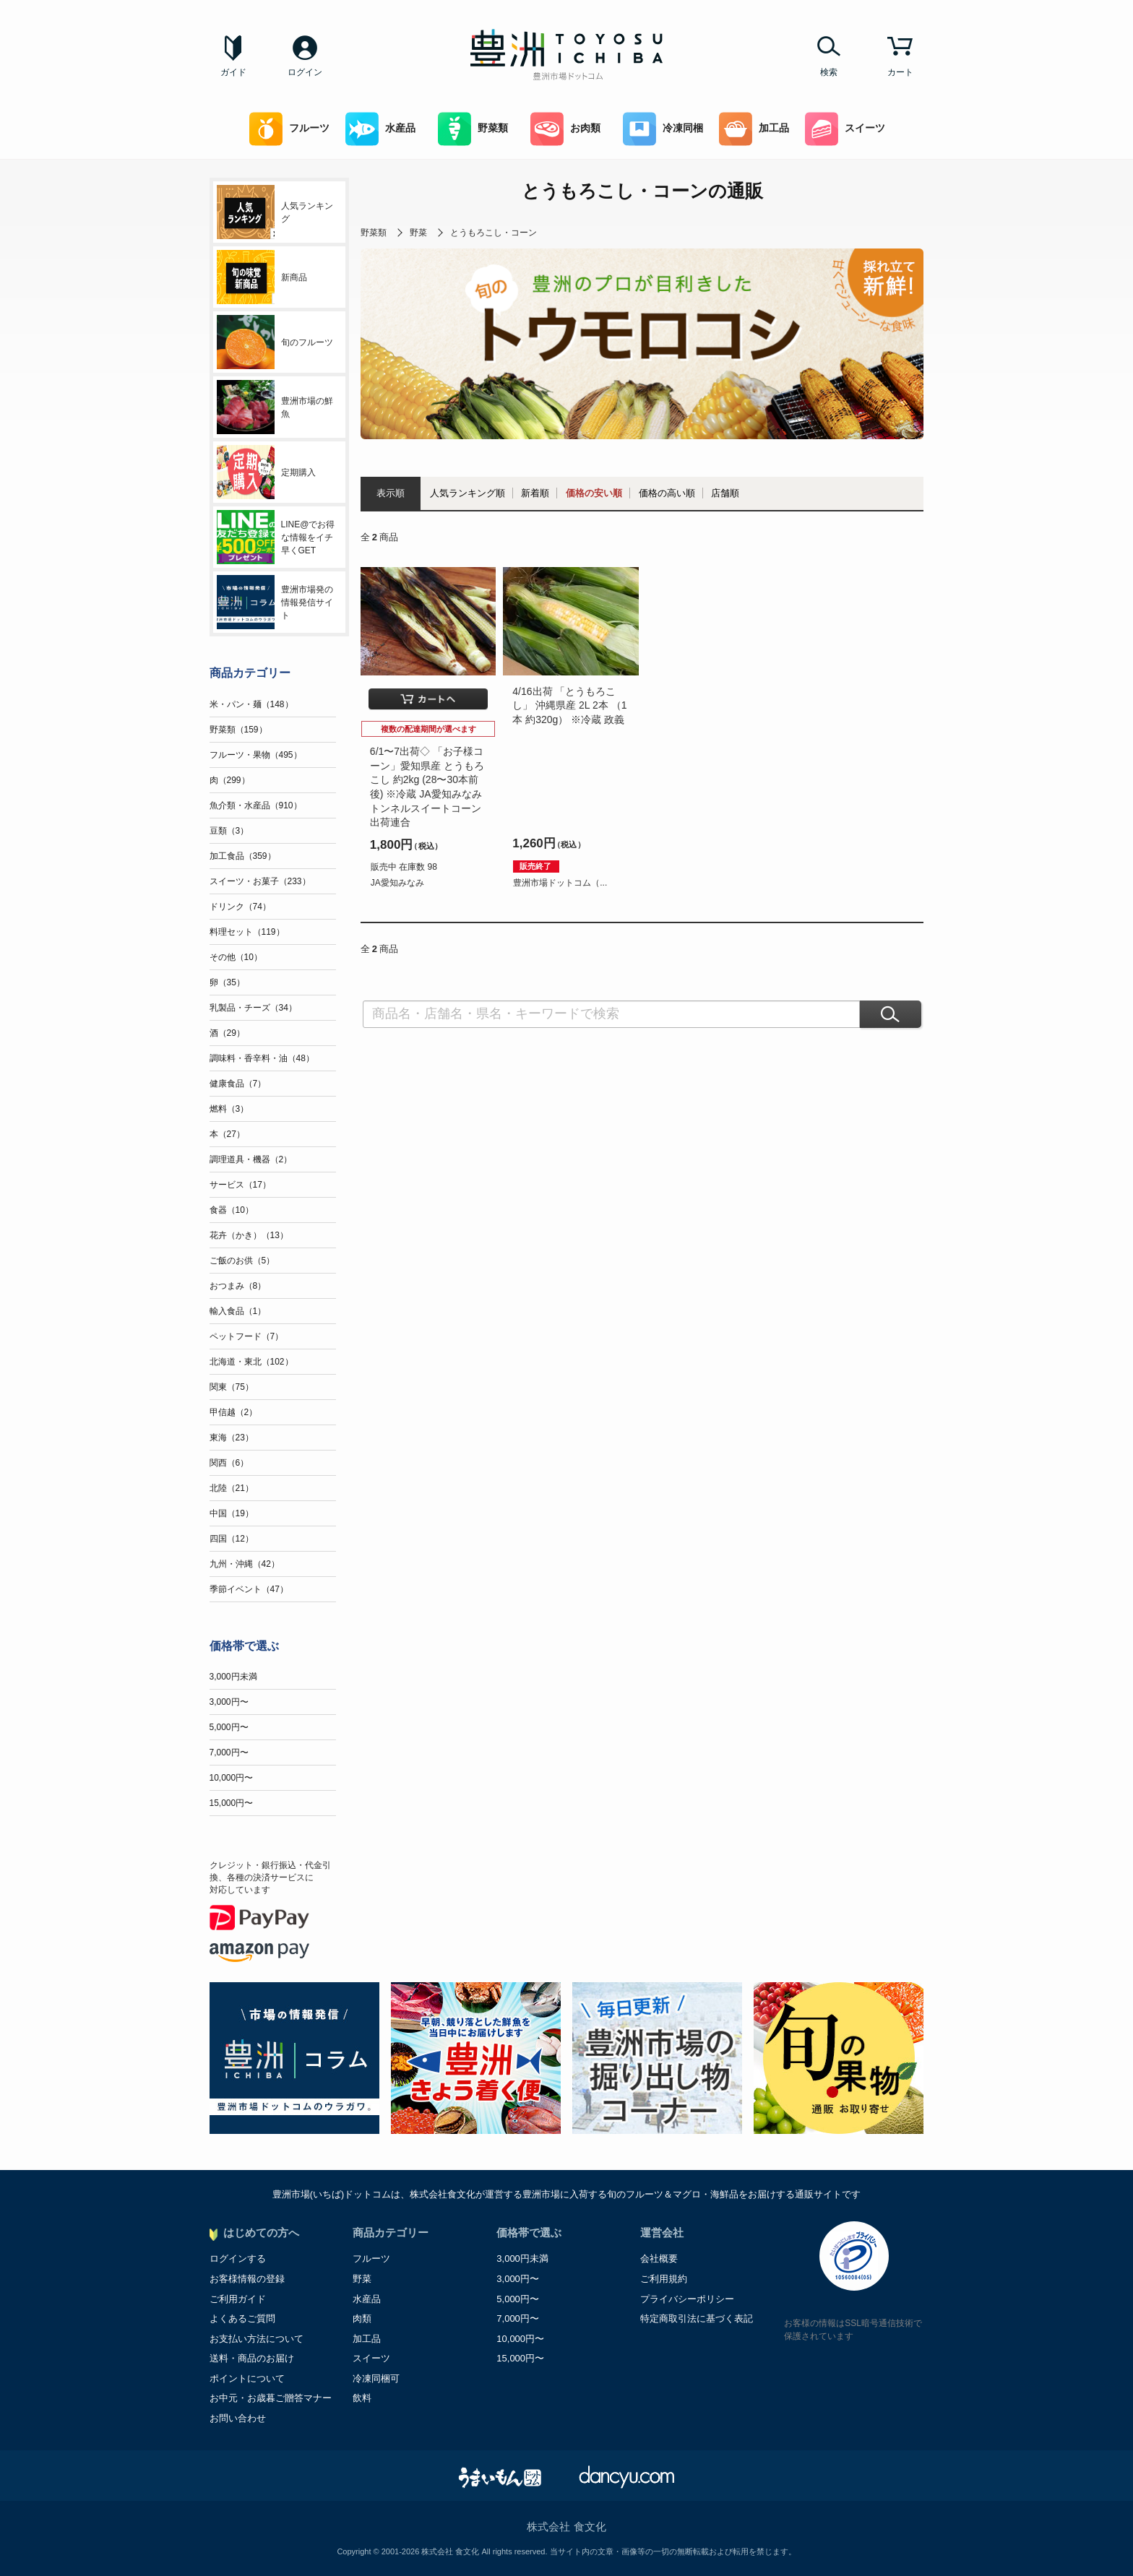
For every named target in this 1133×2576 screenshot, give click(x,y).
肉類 (362, 2318)
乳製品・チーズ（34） (253, 1008)
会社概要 (659, 2258)
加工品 (754, 129)
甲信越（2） (234, 1412)
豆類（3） (229, 831)
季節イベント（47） (249, 1589)
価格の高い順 (667, 493)
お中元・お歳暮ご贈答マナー (271, 2398)
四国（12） (232, 1539)
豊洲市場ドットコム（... (560, 883)
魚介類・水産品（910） (256, 805)
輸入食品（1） (238, 1311)
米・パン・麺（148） (251, 704)
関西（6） (229, 1463)
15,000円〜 (232, 1803)
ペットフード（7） (247, 1336)
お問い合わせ (238, 2418)
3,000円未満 (233, 1677)
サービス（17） (240, 1185)
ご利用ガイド (238, 2299)
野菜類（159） (238, 730)
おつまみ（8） (238, 1286)
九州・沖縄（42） (245, 1564)
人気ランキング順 (467, 493)
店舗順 (725, 493)
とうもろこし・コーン (493, 233)
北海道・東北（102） (251, 1362)
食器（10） (232, 1210)
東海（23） (232, 1437)
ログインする (238, 2258)
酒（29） (227, 1033)
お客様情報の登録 (247, 2278)
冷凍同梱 (663, 129)
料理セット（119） (247, 932)
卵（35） (227, 982)
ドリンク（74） (240, 907)
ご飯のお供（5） (242, 1260)
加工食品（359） (243, 856)
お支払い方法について (256, 2338)
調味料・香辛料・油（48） (262, 1058)
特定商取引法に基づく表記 (696, 2318)
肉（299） (230, 780)
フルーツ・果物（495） (256, 755)
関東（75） (232, 1387)
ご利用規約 (663, 2278)
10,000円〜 (232, 1778)
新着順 (535, 493)
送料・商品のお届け (252, 2358)
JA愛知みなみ (397, 883)
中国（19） (232, 1513)
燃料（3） (229, 1109)
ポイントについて (247, 2378)
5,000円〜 (229, 1727)
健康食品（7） (238, 1084)
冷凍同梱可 (376, 2378)
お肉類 (565, 129)
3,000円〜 (229, 1702)
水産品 (380, 129)
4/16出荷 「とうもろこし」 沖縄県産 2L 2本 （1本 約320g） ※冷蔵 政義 (569, 705)
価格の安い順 (594, 493)
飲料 (362, 2398)
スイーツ (845, 129)
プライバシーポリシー (687, 2299)
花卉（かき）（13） (249, 1235)
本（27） (227, 1134)
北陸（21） (232, 1488)
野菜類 (473, 129)
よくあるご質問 (242, 2318)
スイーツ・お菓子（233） (260, 881)
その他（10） (236, 957)
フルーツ (289, 129)
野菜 (418, 233)
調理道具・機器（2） (251, 1159)
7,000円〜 (229, 1752)
